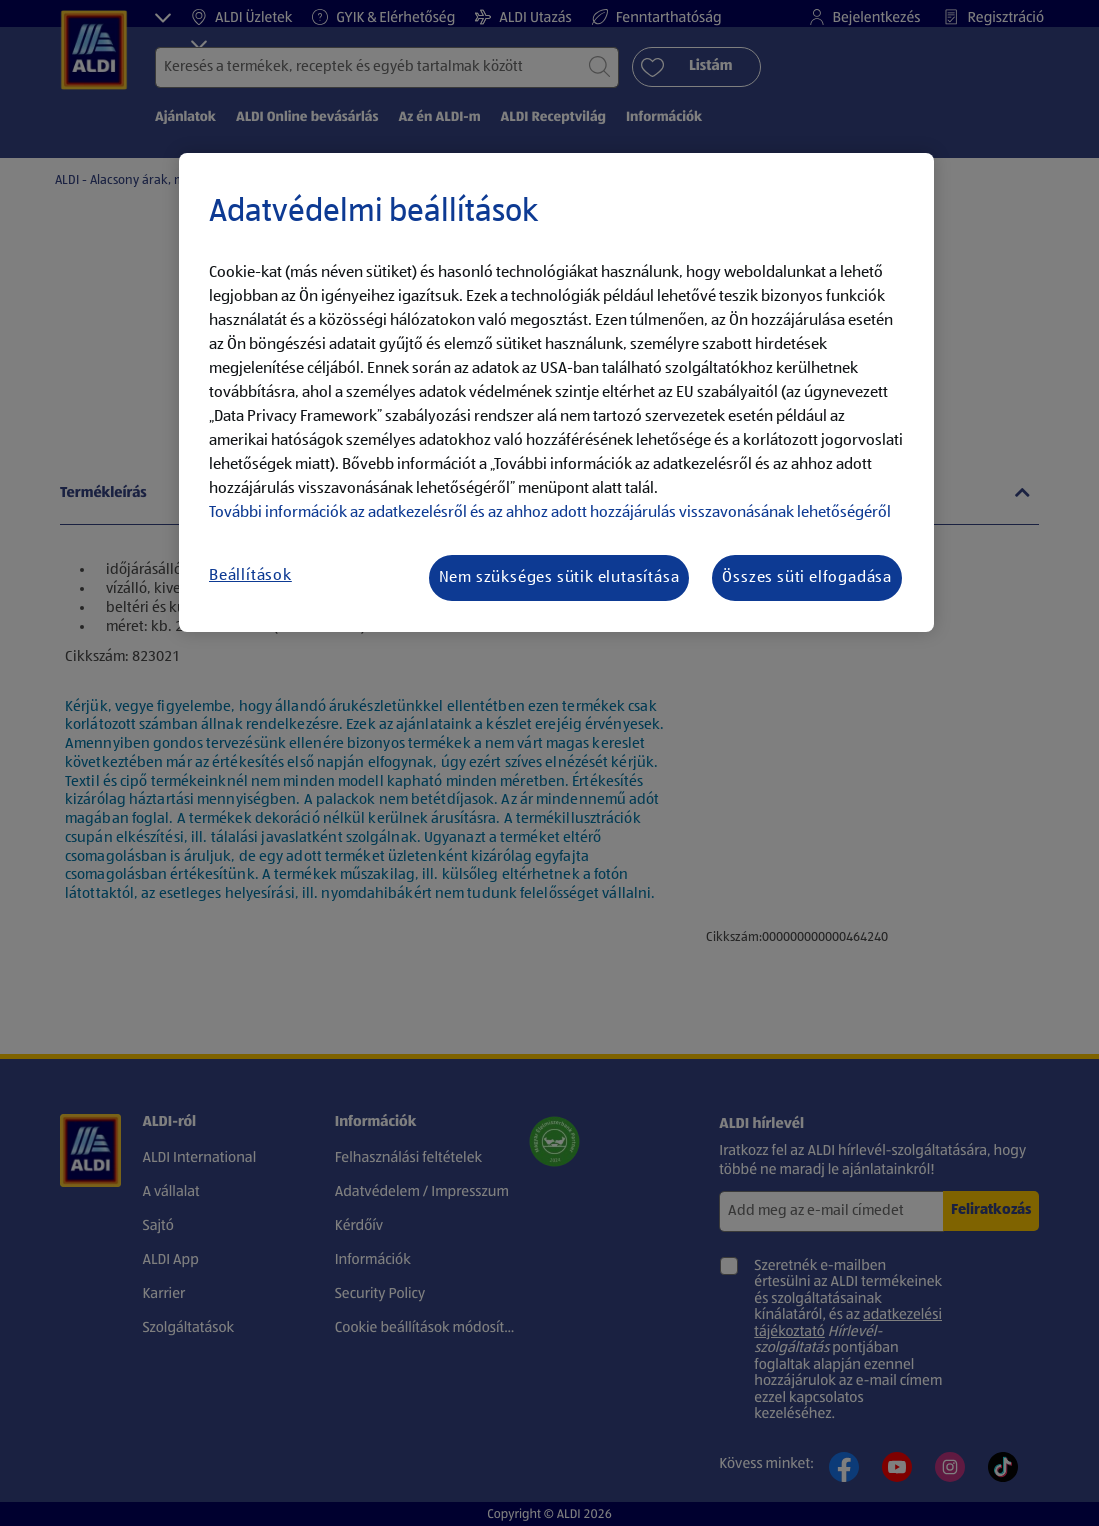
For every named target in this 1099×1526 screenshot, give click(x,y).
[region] (556, 393)
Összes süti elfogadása (807, 578)
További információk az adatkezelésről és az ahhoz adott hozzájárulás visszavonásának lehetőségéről (550, 513)
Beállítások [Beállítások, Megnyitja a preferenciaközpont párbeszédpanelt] (250, 576)
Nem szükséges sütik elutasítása (559, 578)
